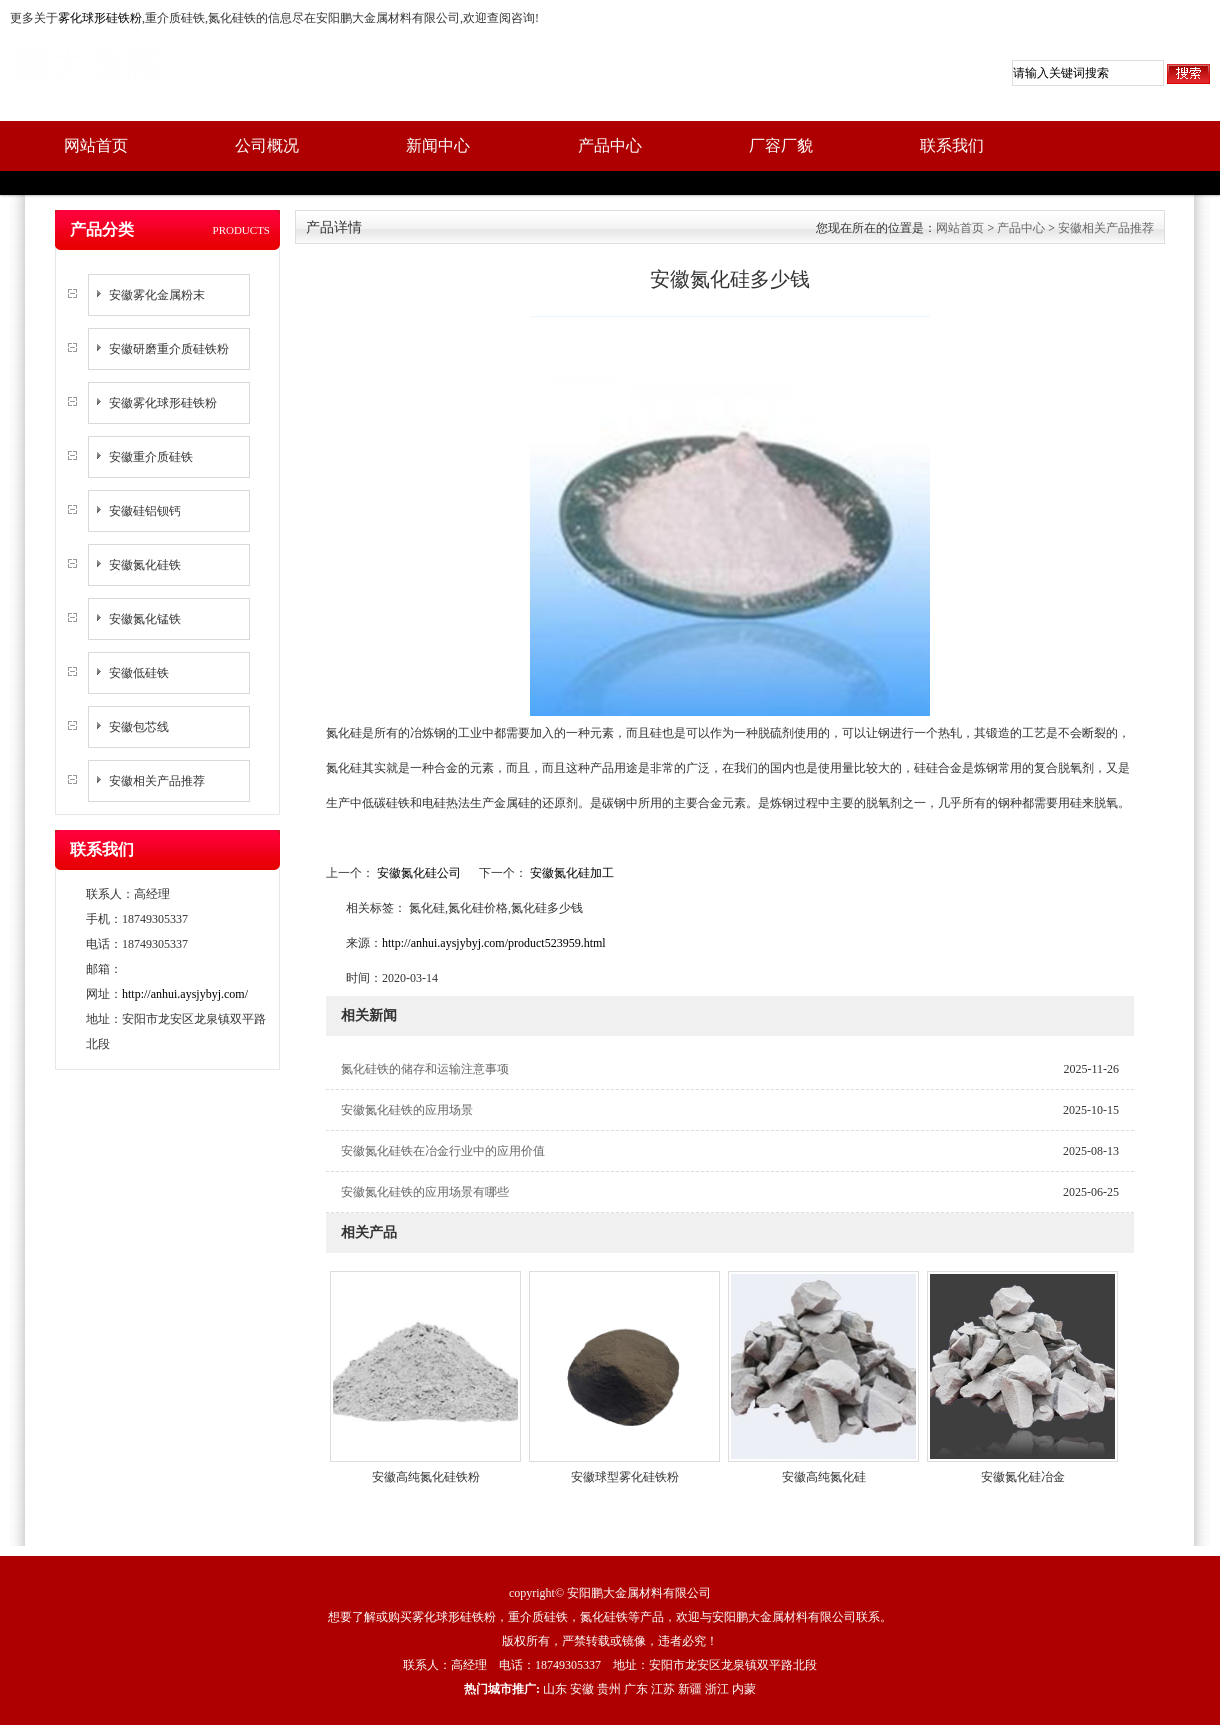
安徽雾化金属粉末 (157, 295)
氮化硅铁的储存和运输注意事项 (425, 1069)
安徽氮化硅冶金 (1023, 1477)
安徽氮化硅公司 (419, 873)
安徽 (582, 1689)
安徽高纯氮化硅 (824, 1477)
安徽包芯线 (139, 727)
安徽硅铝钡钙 (145, 511)
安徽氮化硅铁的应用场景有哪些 (425, 1192)
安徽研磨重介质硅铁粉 (169, 349)
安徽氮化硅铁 (145, 565)
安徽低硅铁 (139, 673)
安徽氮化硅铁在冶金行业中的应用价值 (443, 1151)
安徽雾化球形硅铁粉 (163, 403)
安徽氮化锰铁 (145, 619)
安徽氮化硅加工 (570, 873)
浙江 (717, 1689)
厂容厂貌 (781, 145)
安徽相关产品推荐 (157, 781)
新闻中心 (438, 145)
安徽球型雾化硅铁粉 (625, 1477)
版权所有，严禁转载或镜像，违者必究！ (610, 1641)
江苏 (663, 1689)
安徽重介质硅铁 (151, 457)
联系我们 (952, 145)
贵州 (609, 1689)
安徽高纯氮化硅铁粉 (426, 1477)
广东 (636, 1689)
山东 (555, 1689)
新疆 (690, 1689)
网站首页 (96, 145)
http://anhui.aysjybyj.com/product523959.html (494, 943)
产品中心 (610, 145)
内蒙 (744, 1689)
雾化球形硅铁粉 (100, 18)
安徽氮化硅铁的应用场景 (407, 1110)
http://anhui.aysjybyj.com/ (185, 994)
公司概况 (267, 145)
